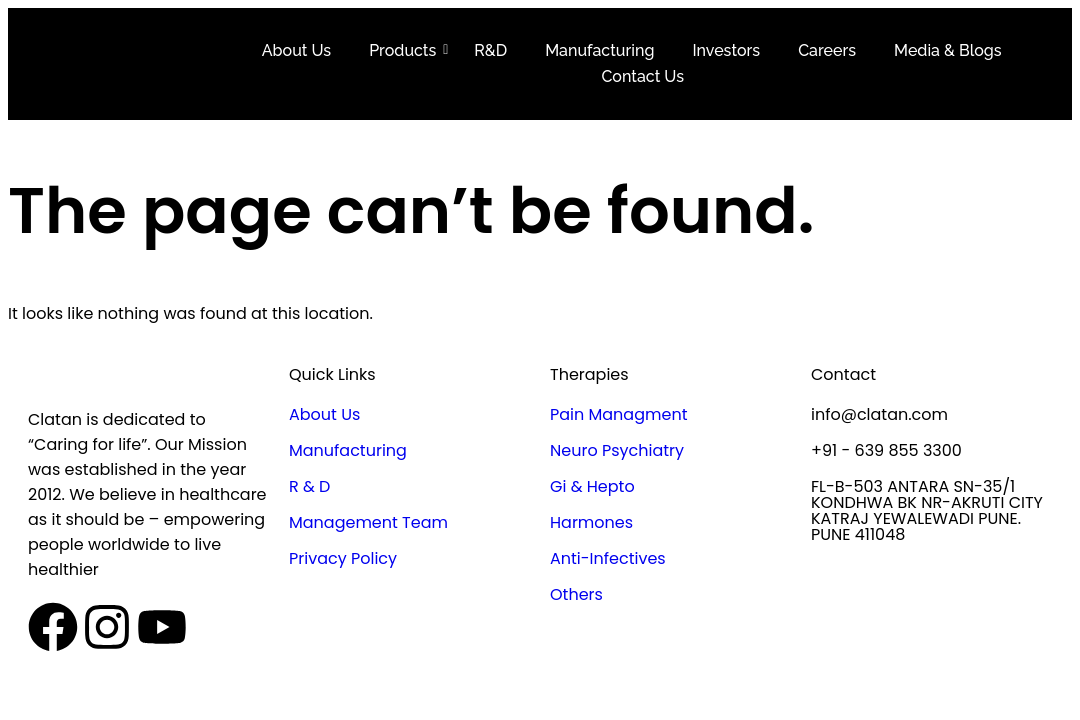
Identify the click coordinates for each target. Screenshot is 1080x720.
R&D (490, 50)
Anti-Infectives (608, 558)
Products (406, 50)
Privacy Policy (343, 558)
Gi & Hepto (592, 486)
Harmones (591, 522)
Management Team (368, 522)
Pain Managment (618, 414)
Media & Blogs (948, 50)
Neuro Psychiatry (617, 450)
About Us (296, 50)
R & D (309, 486)
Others (576, 594)
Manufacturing (599, 50)
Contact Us (642, 76)
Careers (827, 50)
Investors (726, 50)
